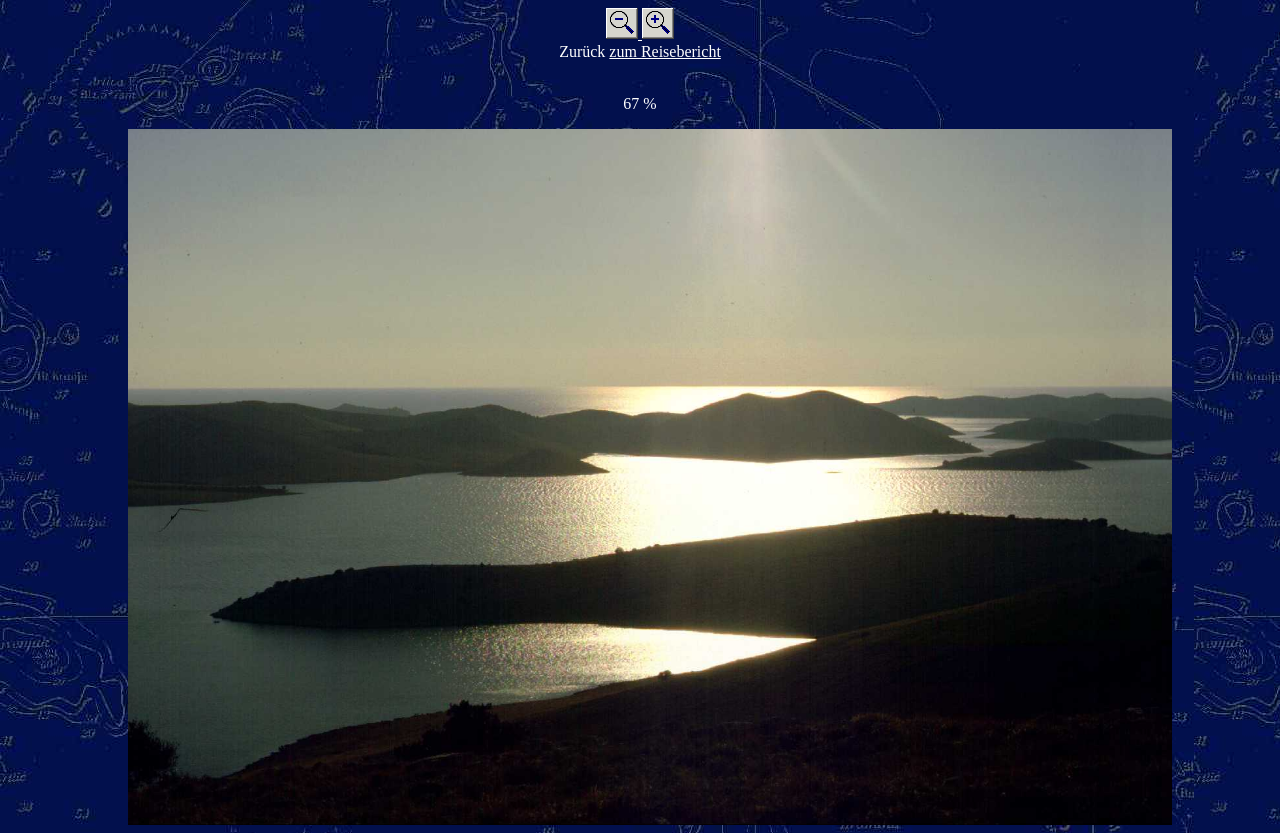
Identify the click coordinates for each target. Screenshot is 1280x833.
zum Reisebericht (665, 51)
